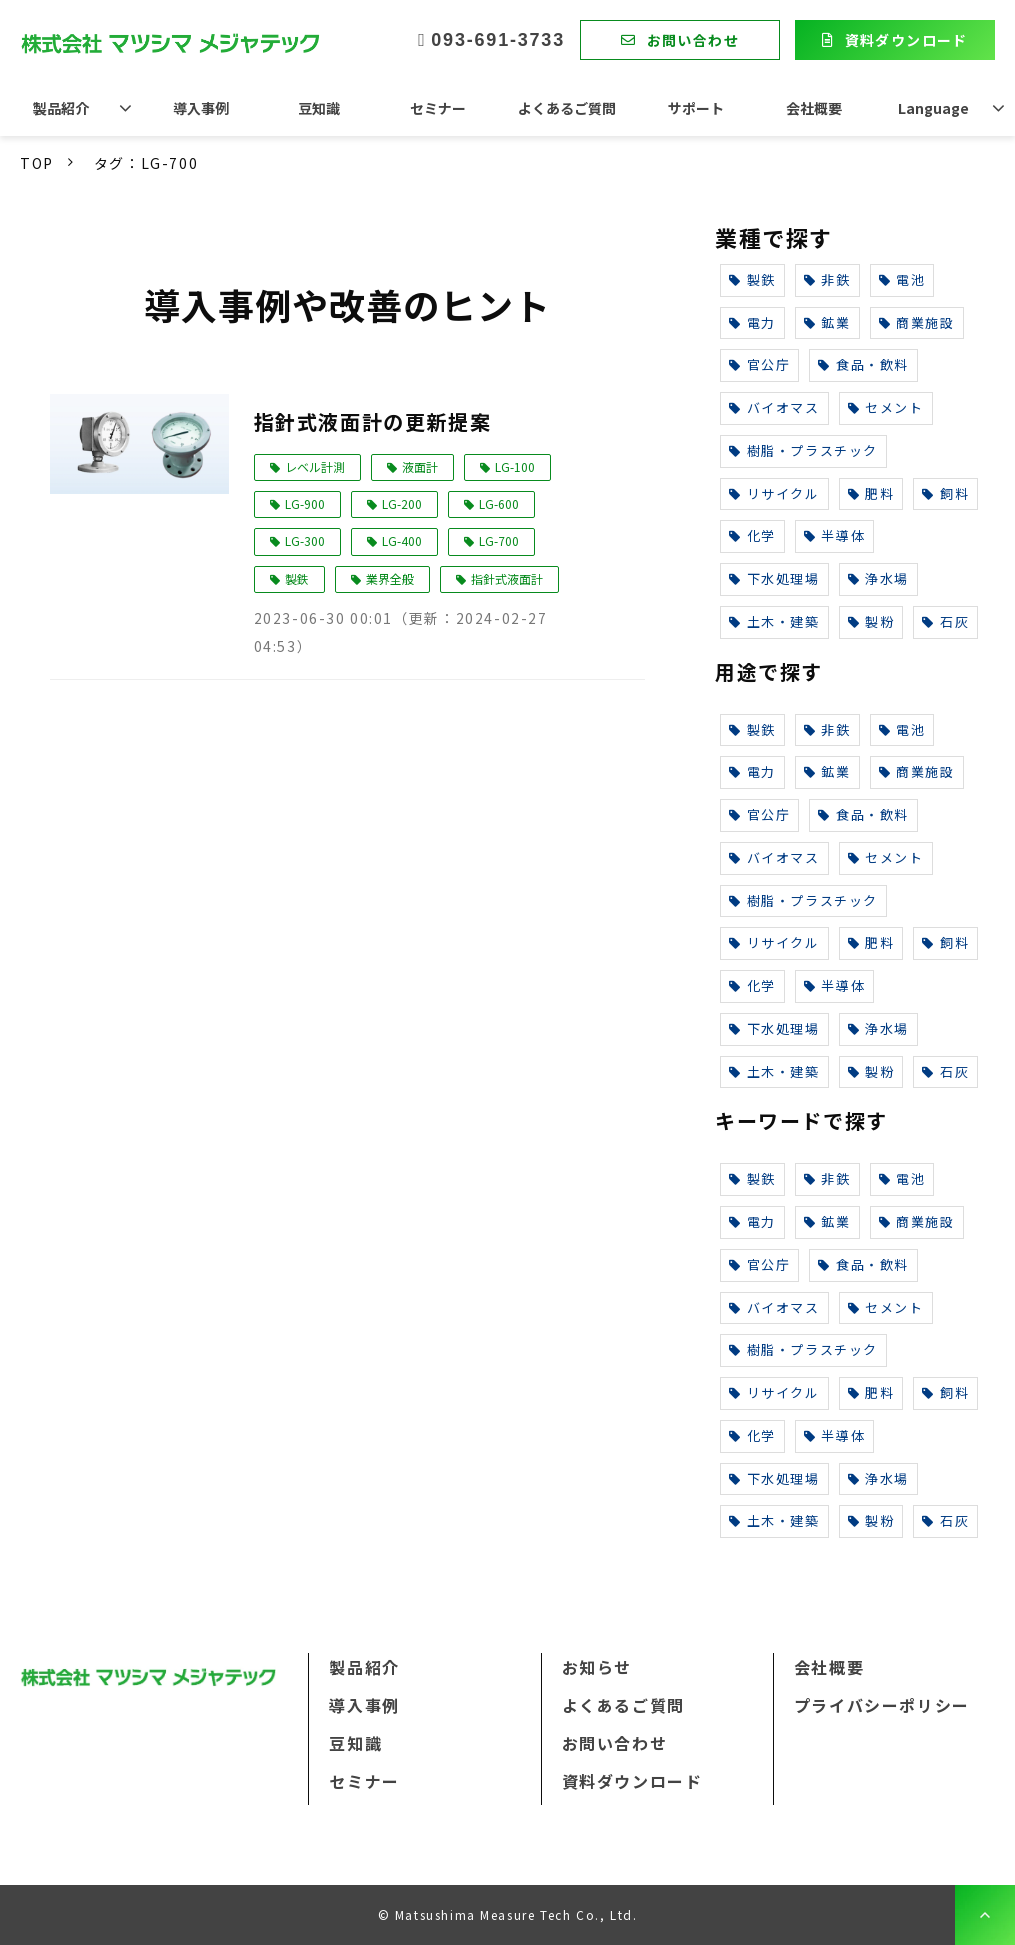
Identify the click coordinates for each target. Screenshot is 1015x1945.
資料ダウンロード (906, 40)
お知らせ (597, 1667)
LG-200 (402, 503)
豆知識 (319, 108)
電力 (752, 322)
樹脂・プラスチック (803, 450)
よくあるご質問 (567, 108)
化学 (752, 535)
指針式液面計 (507, 578)
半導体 (834, 535)
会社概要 (814, 108)
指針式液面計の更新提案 (373, 421)
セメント (886, 407)
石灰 (945, 621)
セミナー (438, 108)
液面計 (420, 466)
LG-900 (305, 503)
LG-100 (515, 466)
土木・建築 (774, 621)
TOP (37, 163)
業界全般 (390, 578)
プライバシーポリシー (882, 1705)
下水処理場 (774, 578)
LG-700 (499, 540)
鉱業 (827, 322)
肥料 (871, 493)
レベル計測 (315, 466)
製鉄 (297, 578)
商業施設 (917, 322)
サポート (696, 108)
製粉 (871, 621)
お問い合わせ (693, 40)
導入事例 (201, 108)
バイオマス (774, 407)
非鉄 (827, 279)
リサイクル (774, 493)
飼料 (945, 493)
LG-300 (305, 540)
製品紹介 (61, 108)
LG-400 (402, 540)
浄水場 (878, 578)
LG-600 (499, 503)
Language (933, 108)
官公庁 (759, 364)
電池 (902, 279)
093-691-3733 (498, 40)
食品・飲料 (863, 364)
